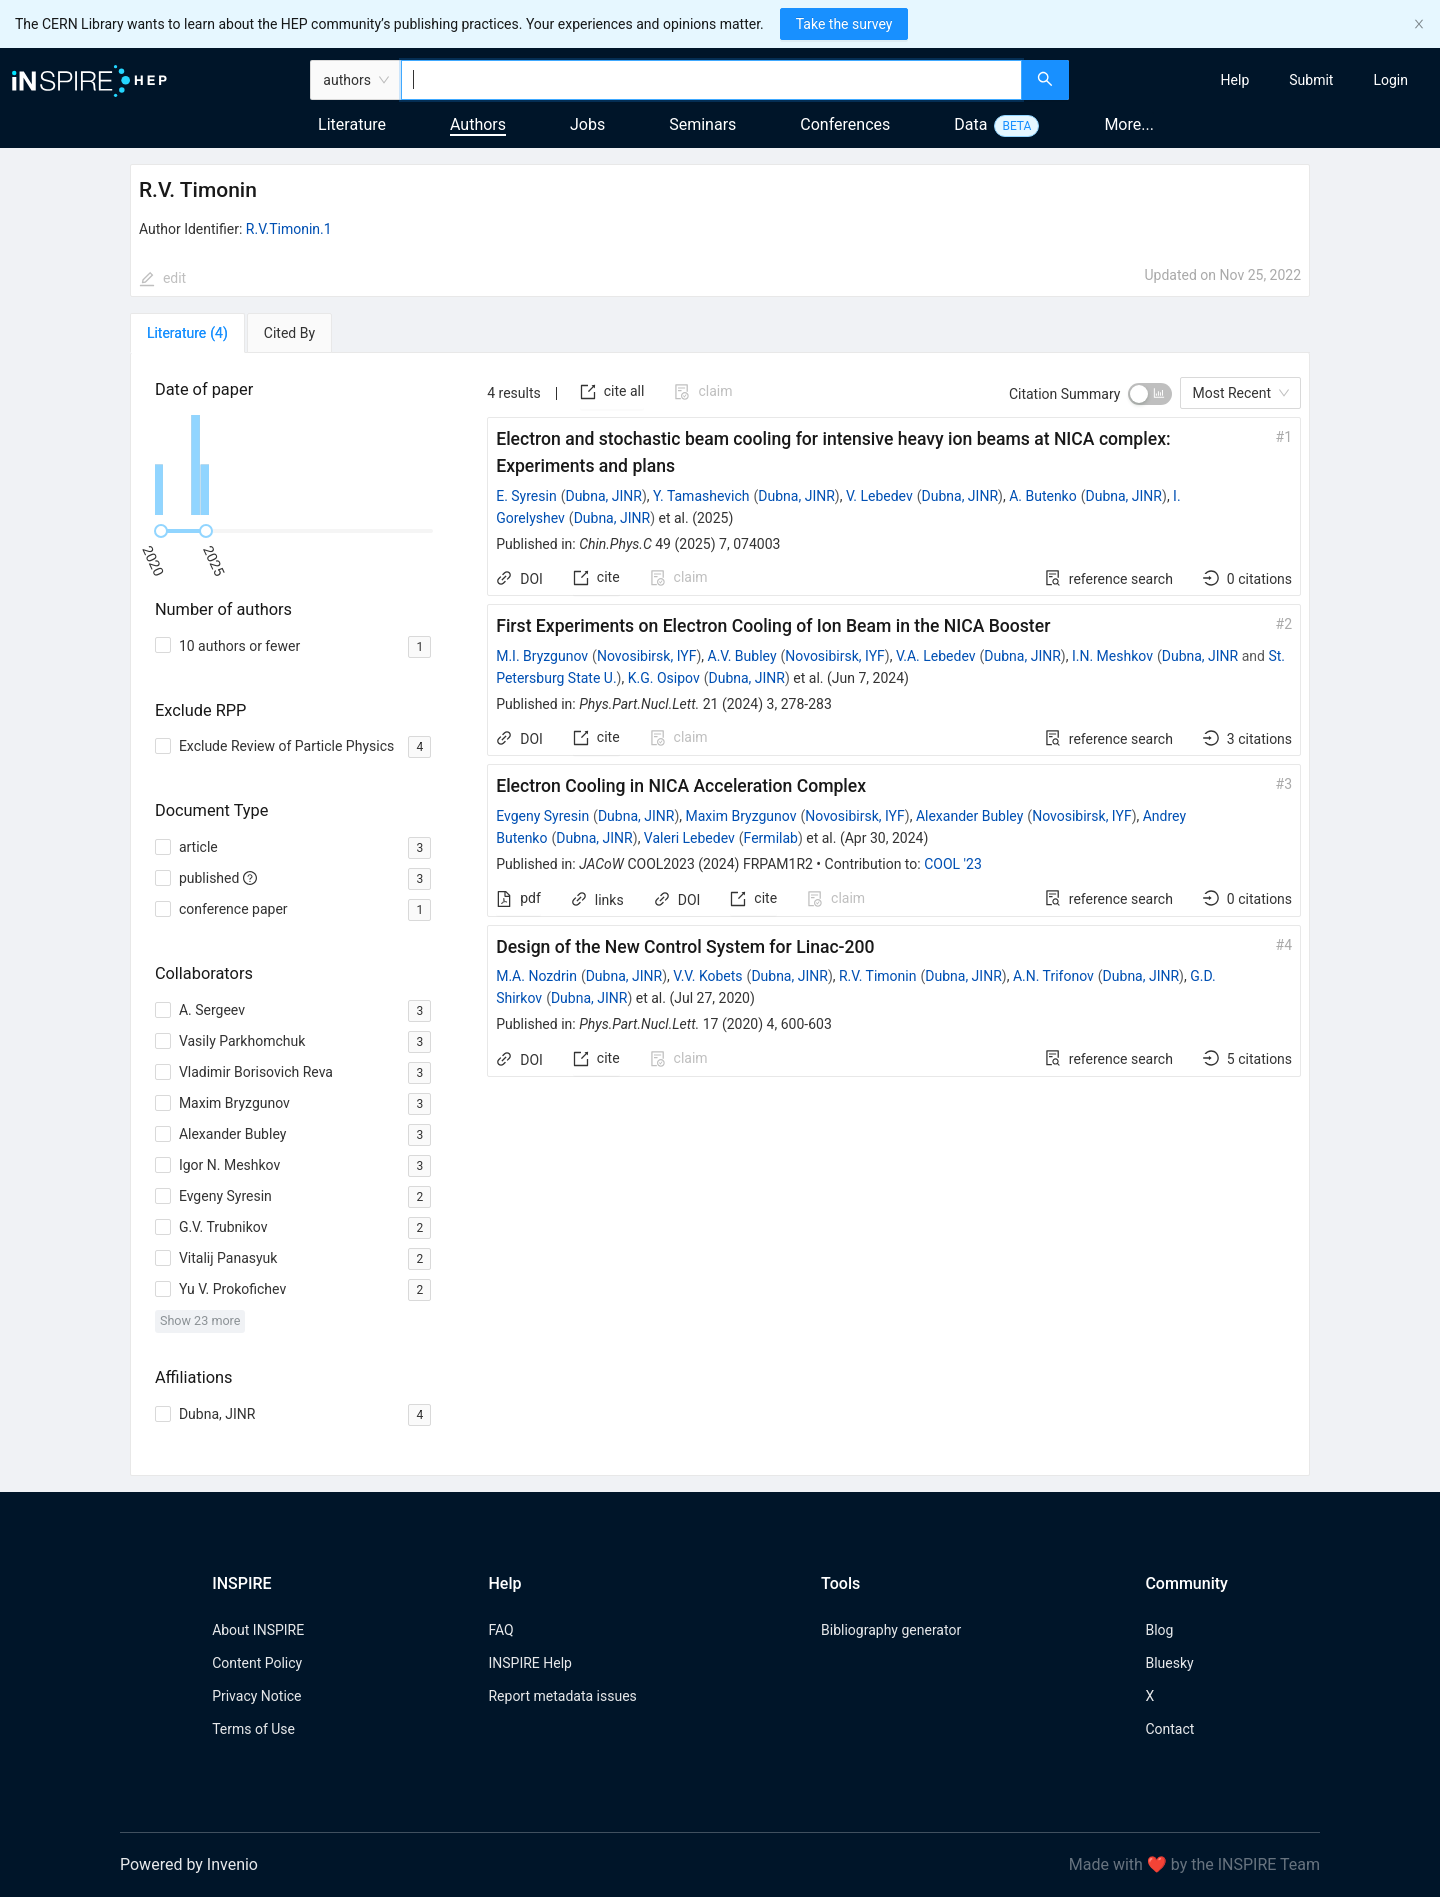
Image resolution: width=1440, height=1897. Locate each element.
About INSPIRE (258, 1630)
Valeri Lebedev (689, 838)
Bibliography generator (891, 1630)
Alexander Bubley (969, 816)
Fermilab (771, 838)
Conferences (845, 124)
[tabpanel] (720, 914)
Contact (1169, 1729)
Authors (478, 124)
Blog (1159, 1630)
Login (1390, 80)
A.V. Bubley (742, 656)
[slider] (161, 531)
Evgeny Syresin (542, 816)
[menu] (1257, 80)
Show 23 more (200, 1320)
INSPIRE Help (529, 1663)
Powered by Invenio (189, 1864)
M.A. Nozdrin (536, 976)
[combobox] (711, 80)
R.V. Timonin (877, 976)
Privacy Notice (256, 1696)
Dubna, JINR (603, 496)
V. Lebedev (879, 496)
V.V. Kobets (707, 976)
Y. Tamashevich (701, 496)
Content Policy (257, 1663)
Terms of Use (253, 1729)
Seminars (702, 124)
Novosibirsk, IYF (646, 656)
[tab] (187, 333)
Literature (352, 124)
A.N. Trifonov (1053, 976)
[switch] (1150, 394)
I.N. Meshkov (1112, 656)
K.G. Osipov (664, 678)
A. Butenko (1043, 496)
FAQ (500, 1630)
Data (970, 124)
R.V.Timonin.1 (289, 229)
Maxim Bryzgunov (741, 816)
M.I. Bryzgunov (542, 656)
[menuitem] (1235, 80)
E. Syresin (526, 496)
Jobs (587, 124)
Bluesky (1169, 1663)
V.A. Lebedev (936, 656)
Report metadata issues (562, 1696)
